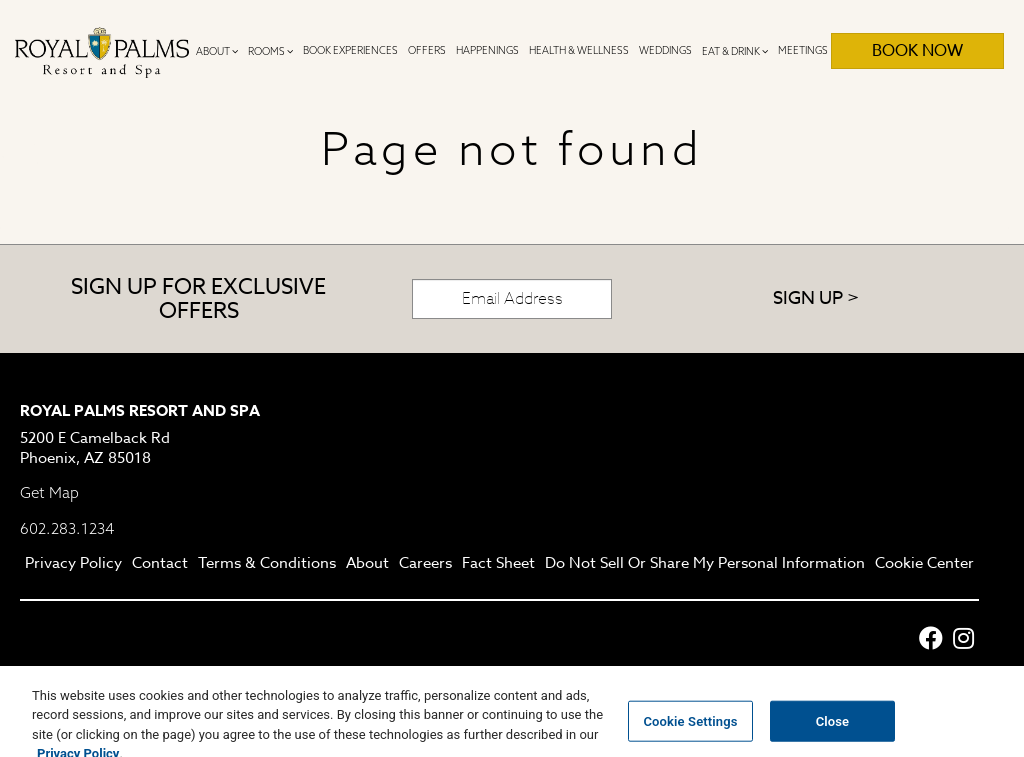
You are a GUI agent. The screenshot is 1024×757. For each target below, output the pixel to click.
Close (833, 730)
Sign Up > (816, 298)
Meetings (803, 50)
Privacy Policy (73, 564)
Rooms (270, 51)
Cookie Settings (690, 730)
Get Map (49, 492)
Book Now (917, 51)
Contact (160, 564)
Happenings (487, 50)
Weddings (665, 50)
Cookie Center (924, 564)
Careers (425, 564)
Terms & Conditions (267, 564)
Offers (427, 50)
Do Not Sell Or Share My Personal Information (705, 564)
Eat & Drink (735, 51)
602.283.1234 (67, 528)
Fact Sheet (498, 564)
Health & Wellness (579, 50)
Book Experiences (350, 50)
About (217, 51)
